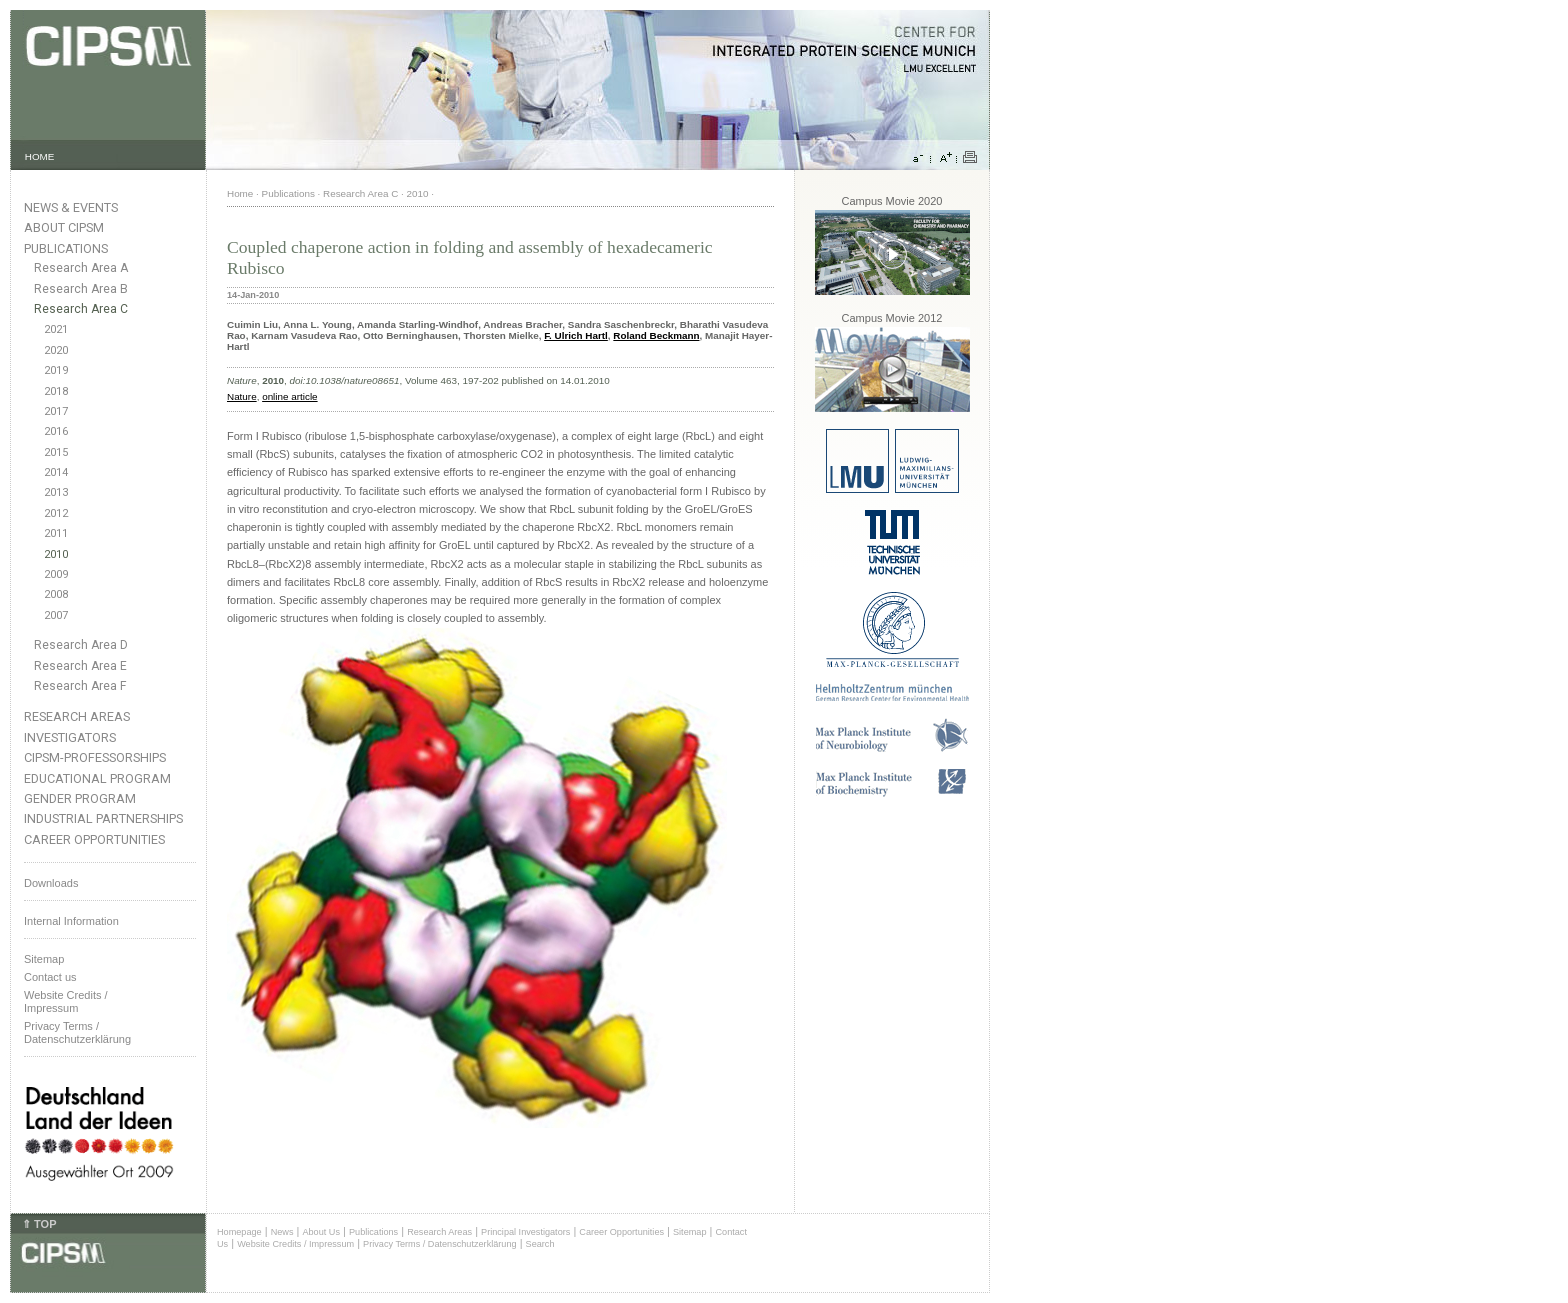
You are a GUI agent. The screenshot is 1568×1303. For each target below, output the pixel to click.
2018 (56, 391)
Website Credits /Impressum (66, 1001)
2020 (56, 350)
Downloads (51, 883)
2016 (56, 431)
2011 (56, 533)
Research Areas (77, 716)
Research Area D (81, 645)
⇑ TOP (39, 1224)
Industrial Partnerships (103, 818)
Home (240, 193)
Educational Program (97, 778)
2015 (56, 452)
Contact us (50, 977)
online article (289, 396)
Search (540, 1244)
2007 (56, 615)
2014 (56, 472)
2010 (56, 554)
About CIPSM (64, 227)
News (282, 1232)
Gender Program (80, 798)
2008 (56, 594)
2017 (56, 411)
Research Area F (80, 686)
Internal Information (71, 921)
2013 (56, 492)
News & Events (71, 207)
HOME (40, 156)
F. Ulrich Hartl (576, 335)
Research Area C (81, 309)
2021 (56, 329)
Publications (66, 248)
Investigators (70, 737)
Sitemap (44, 959)
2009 (56, 574)
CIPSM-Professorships (95, 757)
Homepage (239, 1232)
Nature (242, 396)
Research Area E (80, 666)
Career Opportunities (94, 839)
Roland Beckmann (656, 335)
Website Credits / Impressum (295, 1244)
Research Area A (81, 268)
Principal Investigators (525, 1232)
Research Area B (81, 289)
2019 (56, 370)
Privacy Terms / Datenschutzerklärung (77, 1032)
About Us (321, 1232)
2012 (56, 513)
